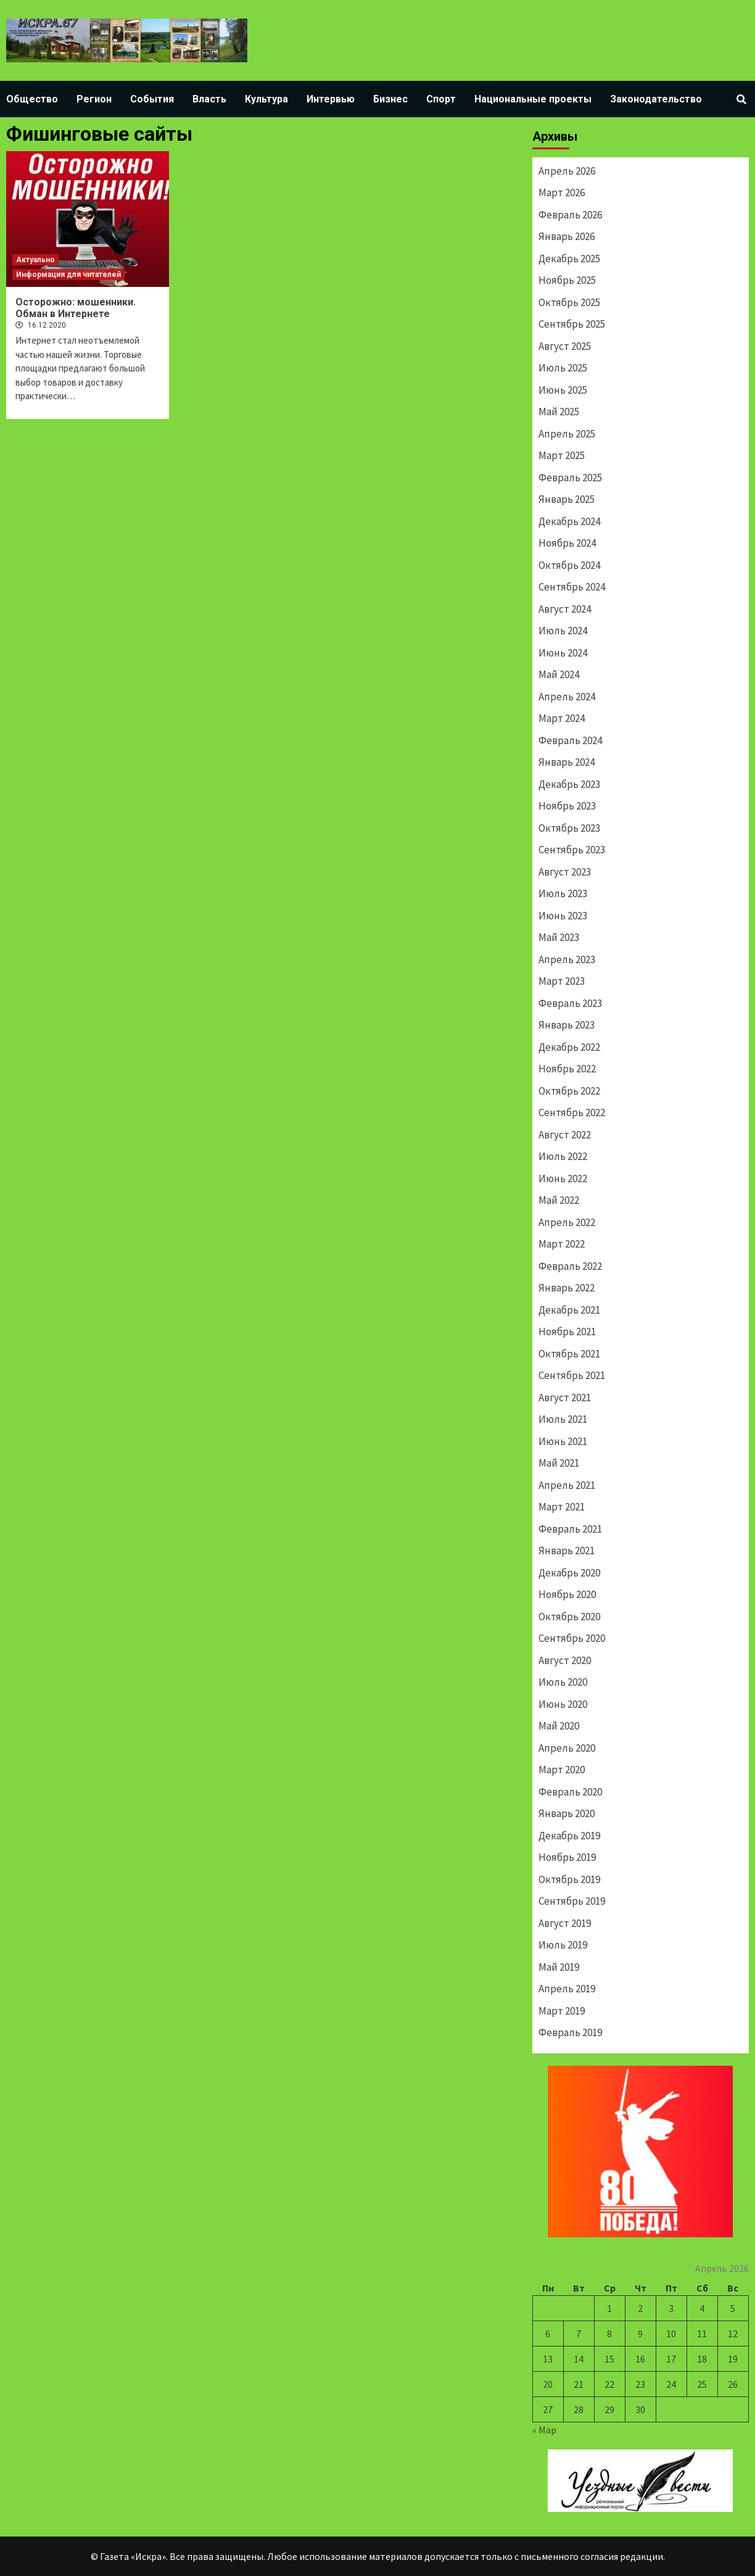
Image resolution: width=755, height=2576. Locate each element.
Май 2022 (558, 1200)
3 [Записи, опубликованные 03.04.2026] (671, 2308)
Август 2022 (564, 1134)
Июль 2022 (562, 1156)
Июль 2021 (562, 1419)
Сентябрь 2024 (571, 587)
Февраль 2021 (570, 1529)
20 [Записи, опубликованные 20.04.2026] (548, 2384)
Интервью (331, 99)
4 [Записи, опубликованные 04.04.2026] (701, 2308)
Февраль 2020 (570, 1792)
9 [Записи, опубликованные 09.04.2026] (640, 2333)
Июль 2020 (562, 1682)
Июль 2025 (562, 368)
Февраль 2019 (570, 2032)
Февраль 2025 (570, 477)
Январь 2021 (566, 1550)
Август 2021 (564, 1397)
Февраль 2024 (570, 740)
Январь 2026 (566, 236)
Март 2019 (561, 2011)
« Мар (544, 2430)
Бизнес (390, 99)
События (152, 99)
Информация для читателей (68, 274)
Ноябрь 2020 (567, 1594)
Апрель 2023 (566, 959)
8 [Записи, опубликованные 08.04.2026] (609, 2333)
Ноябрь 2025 (567, 280)
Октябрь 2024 (569, 565)
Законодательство (656, 99)
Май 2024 (558, 674)
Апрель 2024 (566, 696)
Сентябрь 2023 (571, 849)
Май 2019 (558, 1967)
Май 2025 (558, 411)
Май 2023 (558, 937)
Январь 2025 (566, 499)
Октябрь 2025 (569, 302)
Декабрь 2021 (569, 1310)
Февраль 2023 (570, 1003)
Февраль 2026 (570, 215)
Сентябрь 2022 (571, 1112)
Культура (266, 99)
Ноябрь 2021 (567, 1331)
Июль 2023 (562, 893)
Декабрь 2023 (569, 784)
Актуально (35, 259)
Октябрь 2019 (569, 1879)
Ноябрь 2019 (567, 1857)
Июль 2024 (562, 630)
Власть (209, 99)
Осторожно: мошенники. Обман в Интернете (75, 308)
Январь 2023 (566, 1025)
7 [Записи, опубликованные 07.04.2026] (578, 2333)
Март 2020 (561, 1769)
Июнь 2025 (562, 390)
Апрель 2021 (566, 1485)
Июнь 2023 (562, 915)
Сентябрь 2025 (571, 324)
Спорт (441, 99)
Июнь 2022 (562, 1178)
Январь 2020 (566, 1813)
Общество (32, 99)
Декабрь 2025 (569, 258)
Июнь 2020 (562, 1704)
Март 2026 (561, 192)
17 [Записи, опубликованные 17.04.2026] (671, 2359)
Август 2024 (564, 609)
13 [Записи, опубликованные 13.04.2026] (548, 2359)
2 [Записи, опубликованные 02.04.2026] (640, 2308)
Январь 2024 (566, 762)
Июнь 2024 (562, 653)
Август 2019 (564, 1923)
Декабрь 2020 (569, 1573)
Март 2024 (561, 718)
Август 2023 (564, 872)
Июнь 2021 (562, 1441)
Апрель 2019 (566, 1988)
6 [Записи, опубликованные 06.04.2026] (547, 2333)
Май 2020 (558, 1726)
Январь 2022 (566, 1287)
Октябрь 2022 (569, 1091)
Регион (94, 99)
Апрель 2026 (566, 171)
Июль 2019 (562, 1945)
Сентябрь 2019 (571, 1901)
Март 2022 (561, 1244)
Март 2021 (561, 1507)
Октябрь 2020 (569, 1616)
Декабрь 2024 (569, 521)
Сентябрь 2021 (571, 1375)
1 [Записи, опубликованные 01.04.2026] (609, 2308)
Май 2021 (558, 1463)
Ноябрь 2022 (567, 1068)
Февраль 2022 (570, 1266)
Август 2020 (564, 1660)
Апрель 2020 (566, 1748)
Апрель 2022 (566, 1222)
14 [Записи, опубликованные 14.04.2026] (579, 2359)
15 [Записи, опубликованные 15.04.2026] (609, 2359)
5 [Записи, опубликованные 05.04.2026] (732, 2308)
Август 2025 (564, 346)
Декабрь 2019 (569, 1835)
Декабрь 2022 (569, 1047)
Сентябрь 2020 (571, 1638)
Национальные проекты (533, 99)
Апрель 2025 (566, 434)
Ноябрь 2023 (567, 806)
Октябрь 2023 (569, 828)
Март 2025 (561, 455)
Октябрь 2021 (569, 1353)
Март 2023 (561, 981)
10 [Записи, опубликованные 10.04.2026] (671, 2333)
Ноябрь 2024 (567, 543)
